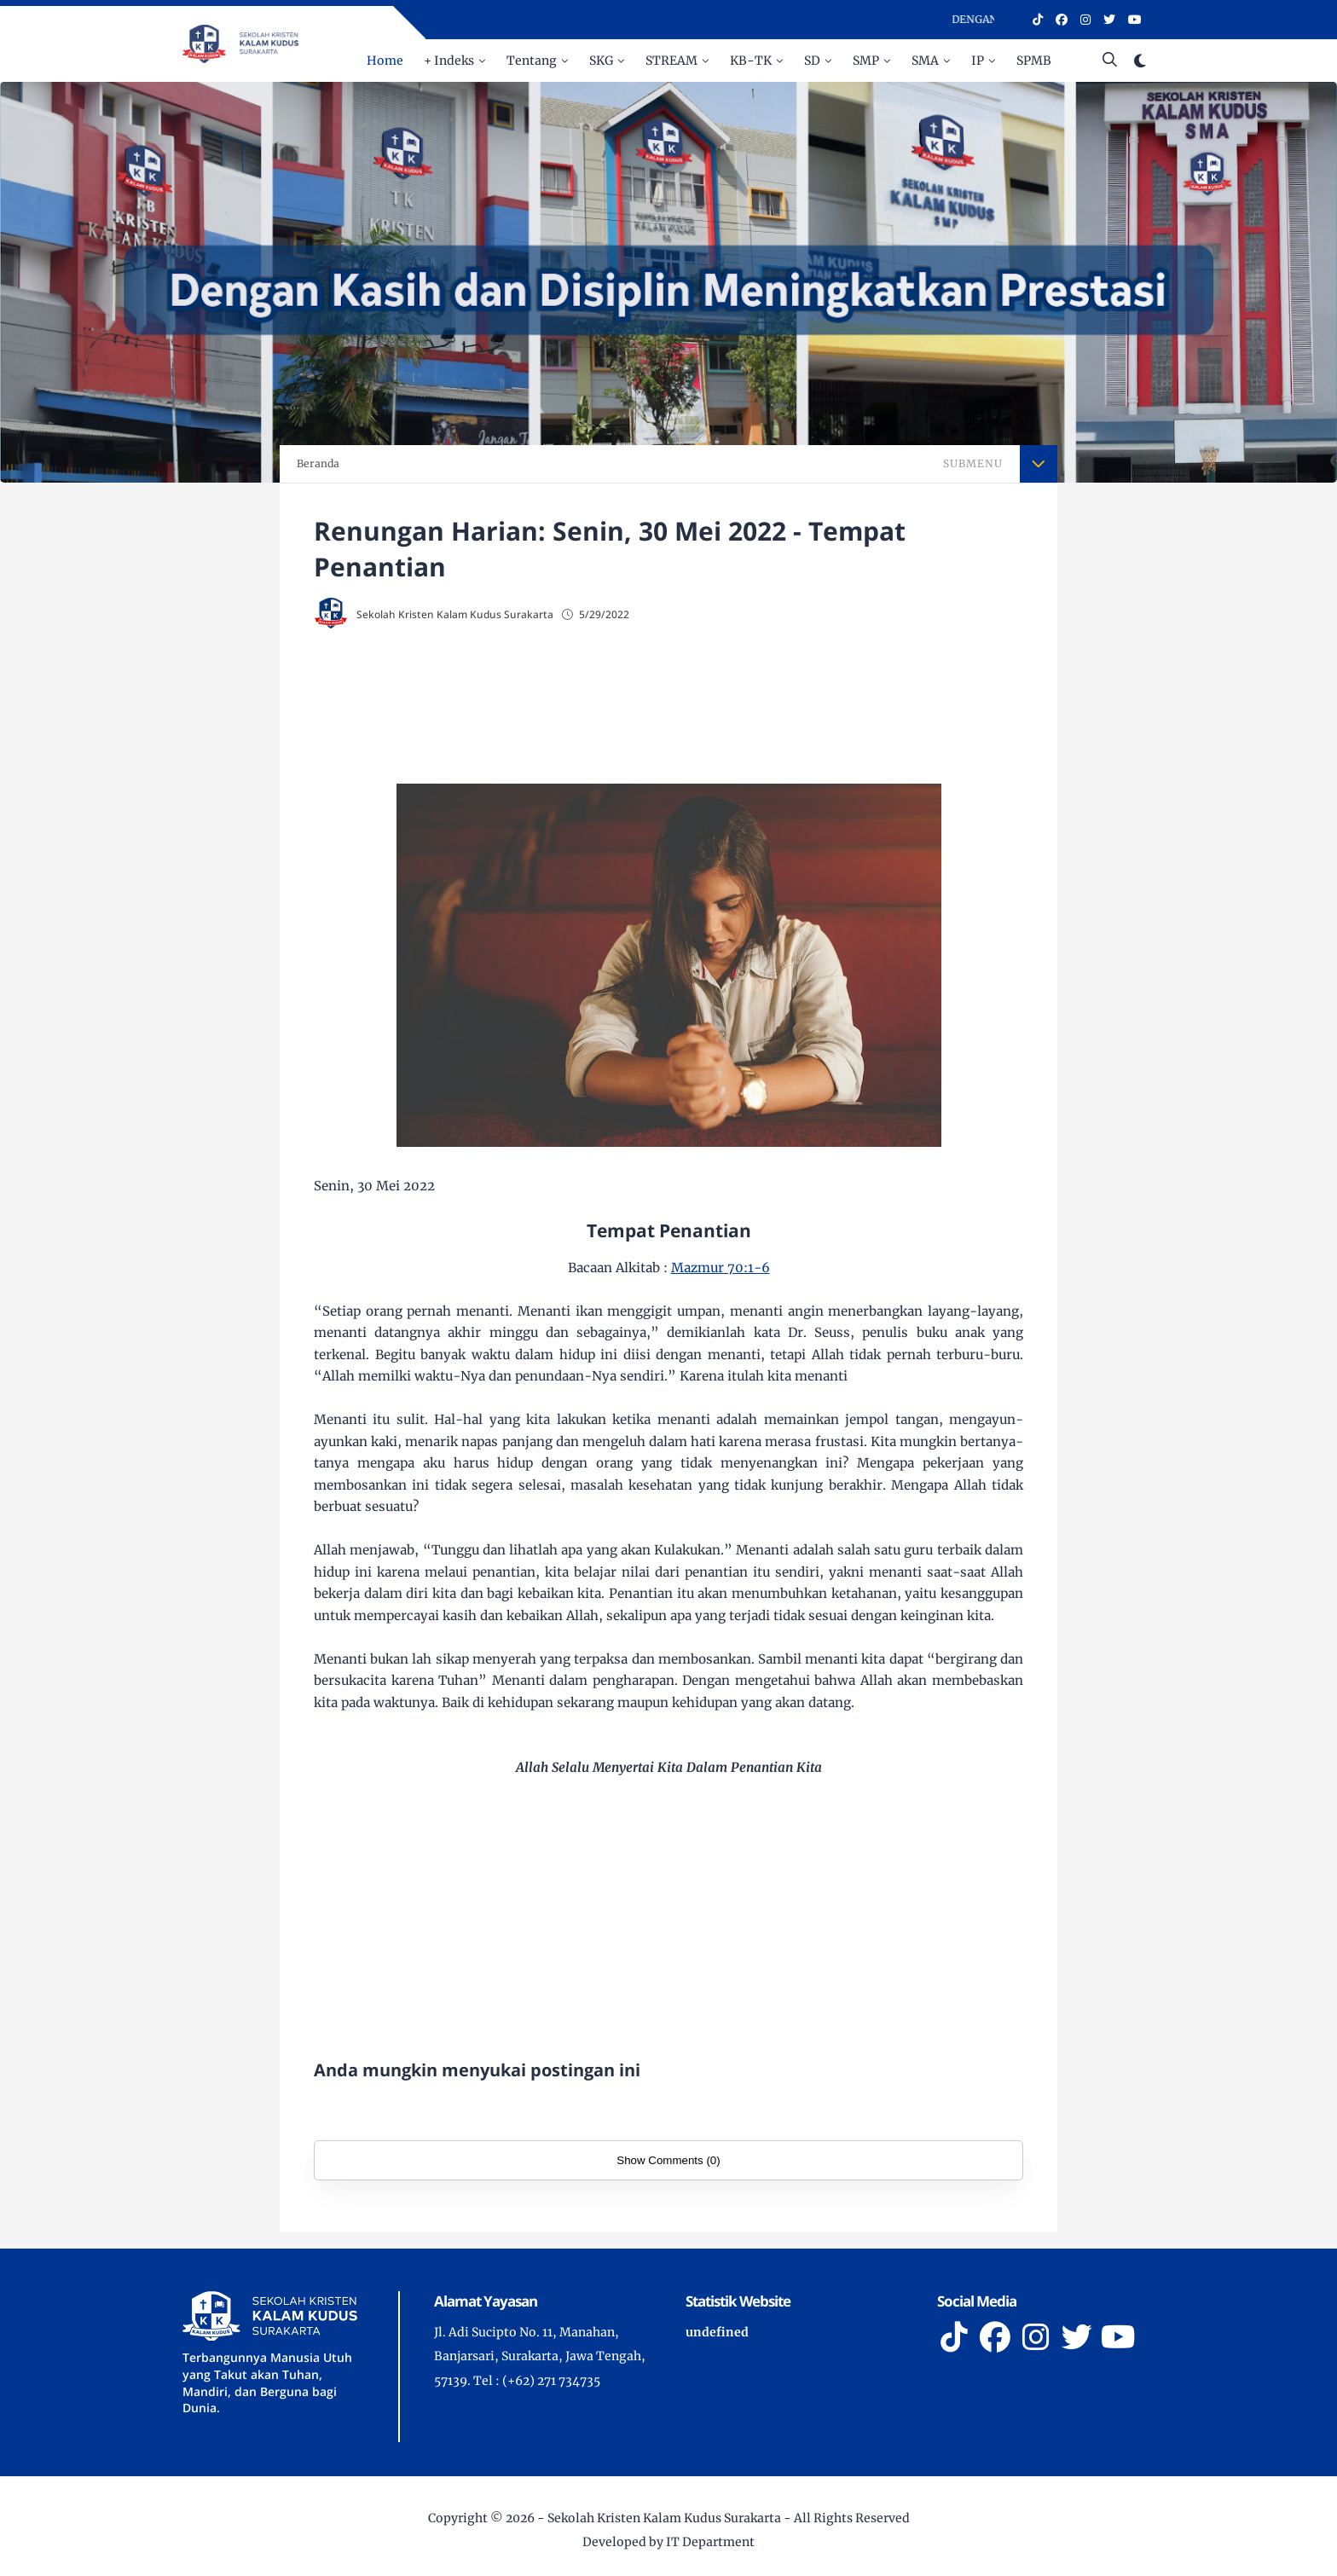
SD (812, 60)
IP (977, 60)
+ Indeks (449, 60)
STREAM (671, 60)
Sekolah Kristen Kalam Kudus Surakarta (664, 2518)
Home (385, 60)
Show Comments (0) (668, 2160)
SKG (601, 60)
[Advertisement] (668, 701)
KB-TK (751, 60)
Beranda (318, 463)
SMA (925, 60)
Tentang (531, 60)
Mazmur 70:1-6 (720, 1267)
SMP (866, 60)
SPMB (1033, 60)
